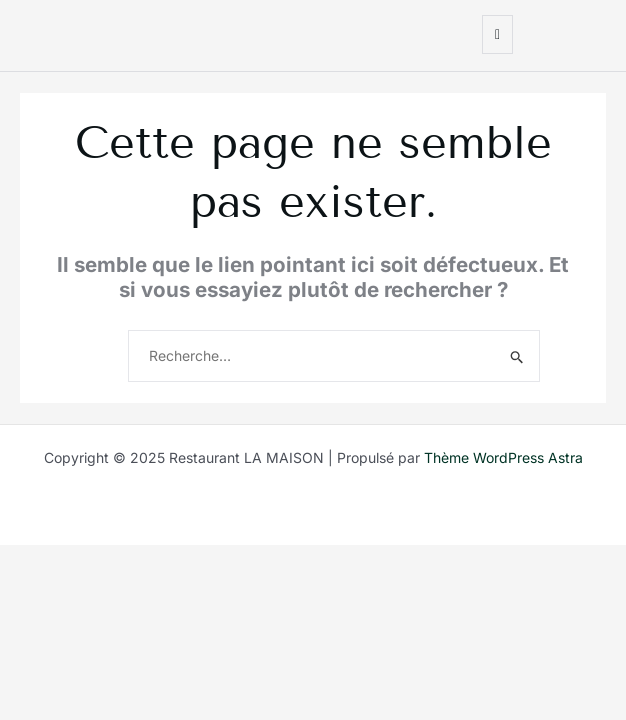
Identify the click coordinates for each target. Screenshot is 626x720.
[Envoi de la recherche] (517, 357)
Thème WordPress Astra (503, 457)
